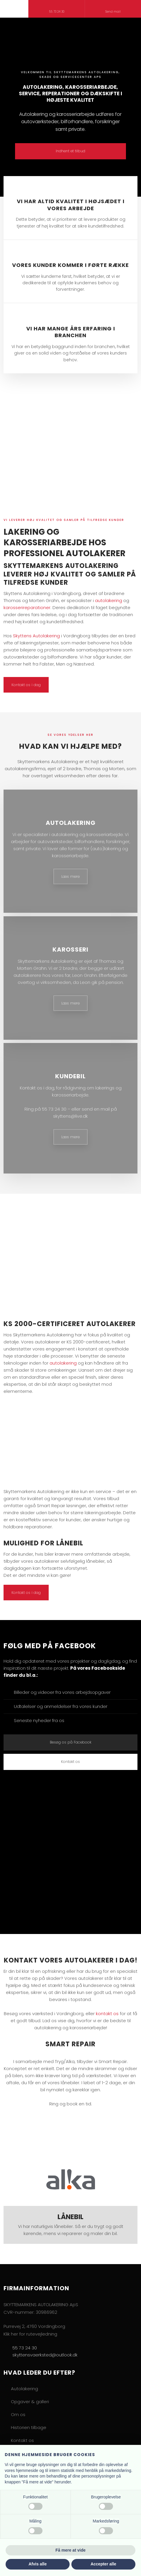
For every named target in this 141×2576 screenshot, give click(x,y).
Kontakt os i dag (26, 685)
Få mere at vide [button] (70, 2550)
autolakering (108, 600)
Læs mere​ (70, 876)
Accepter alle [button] (103, 2564)
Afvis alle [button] (38, 2564)
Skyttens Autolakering (36, 636)
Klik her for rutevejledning (30, 2334)
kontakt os (107, 2013)
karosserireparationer (27, 607)
